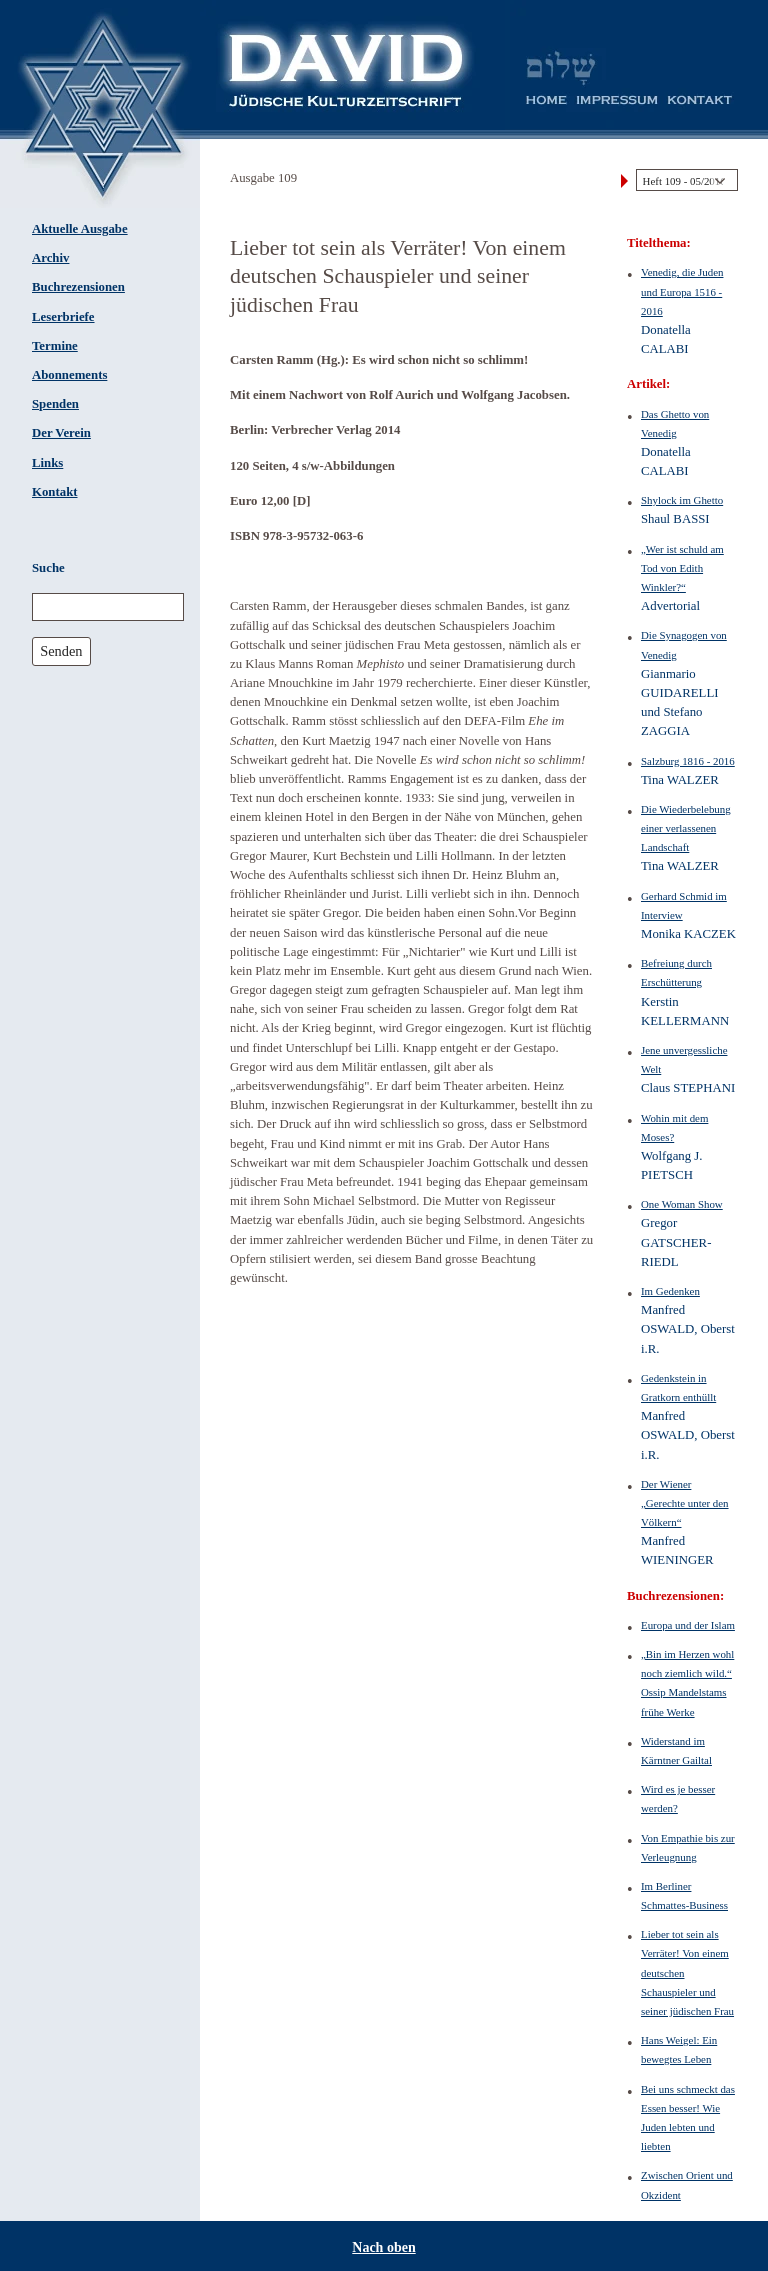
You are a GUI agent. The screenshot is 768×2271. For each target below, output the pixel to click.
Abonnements (69, 375)
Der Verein (61, 433)
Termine (55, 346)
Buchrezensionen (78, 287)
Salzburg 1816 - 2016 (688, 761)
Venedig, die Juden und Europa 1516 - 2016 (682, 291)
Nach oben (383, 2247)
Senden (61, 651)
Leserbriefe (63, 317)
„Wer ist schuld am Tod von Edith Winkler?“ (682, 568)
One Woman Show (682, 1204)
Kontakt (55, 492)
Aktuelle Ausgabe (80, 229)
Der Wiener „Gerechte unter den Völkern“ (685, 1503)
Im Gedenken (670, 1291)
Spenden (55, 404)
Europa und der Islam (688, 1625)
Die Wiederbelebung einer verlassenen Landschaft (686, 828)
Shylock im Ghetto (682, 500)
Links (47, 463)
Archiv (50, 258)
